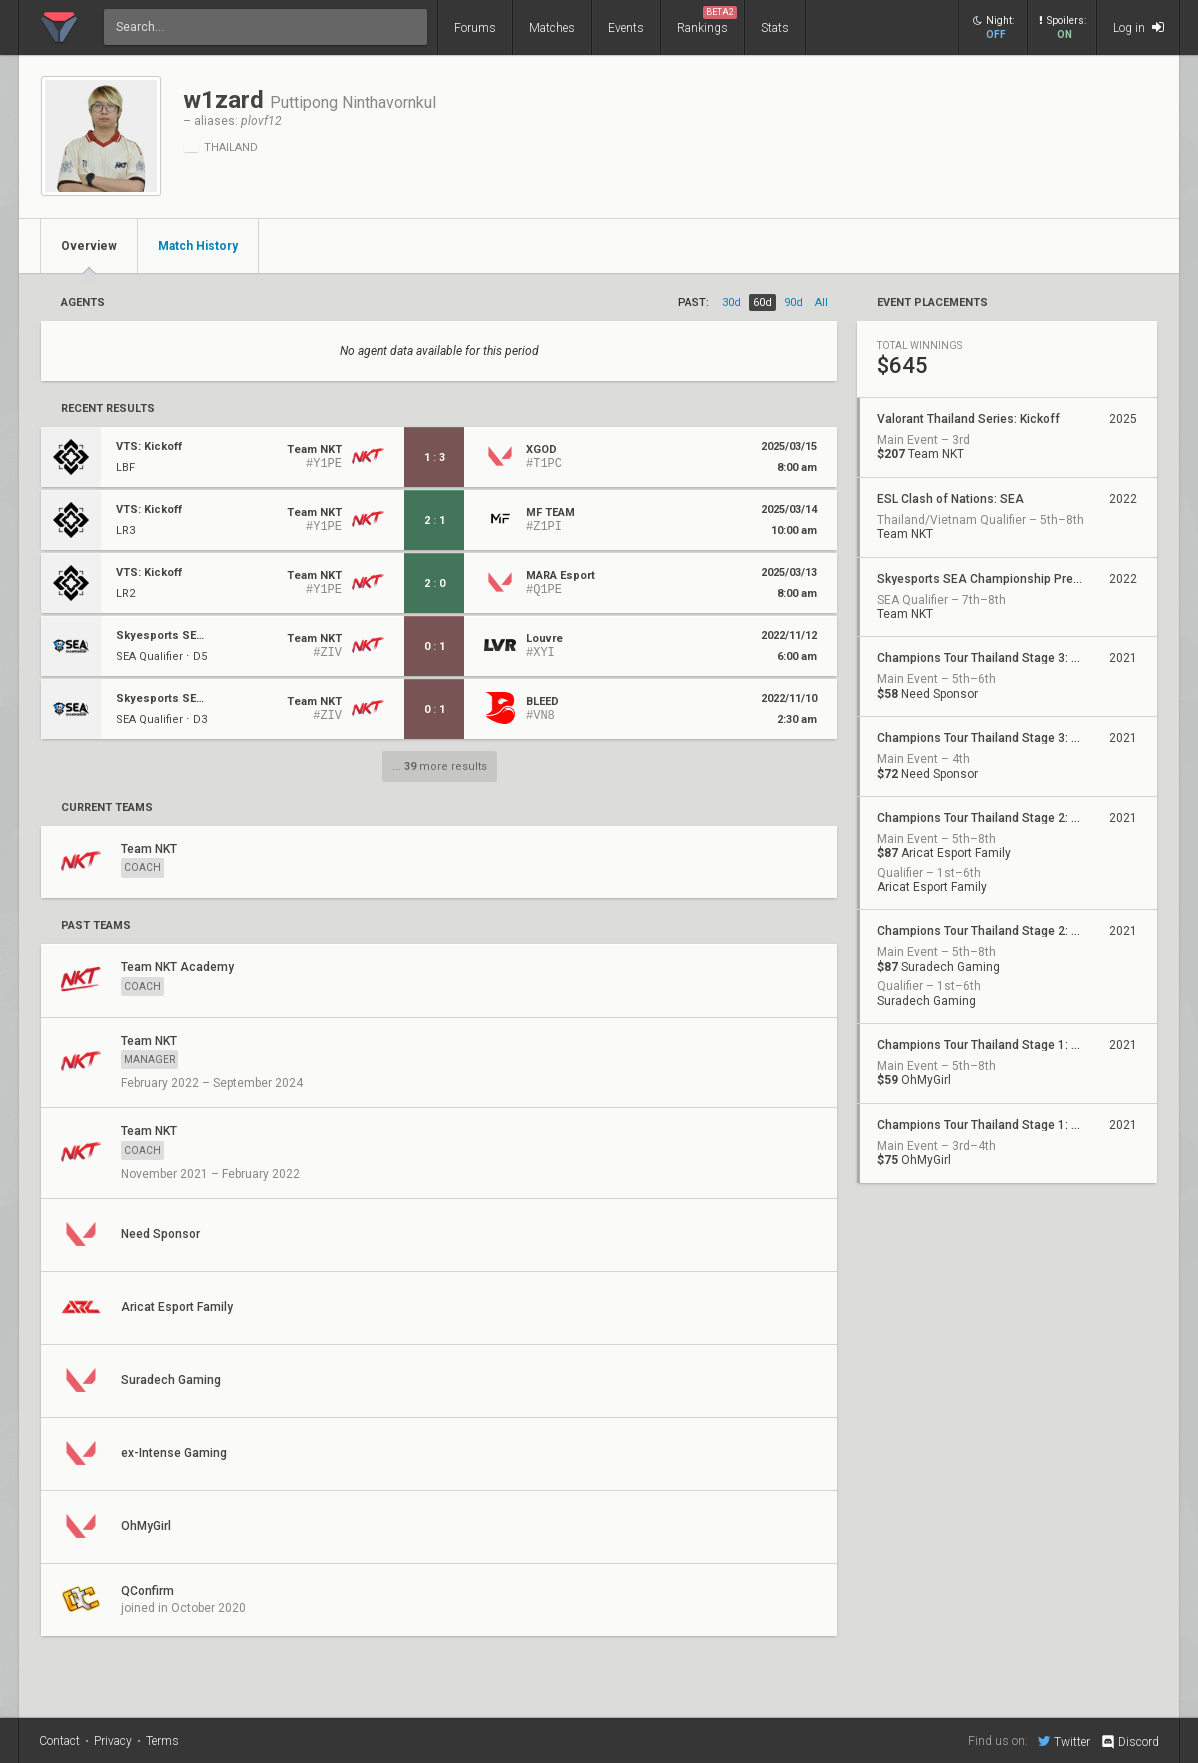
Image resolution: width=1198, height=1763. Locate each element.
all (821, 302)
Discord (1129, 1742)
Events (626, 28)
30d (731, 302)
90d (793, 302)
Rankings (707, 20)
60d (762, 302)
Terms (162, 1741)
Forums (475, 28)
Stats (775, 28)
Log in (1138, 27)
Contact (59, 1741)
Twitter (1064, 1741)
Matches (552, 28)
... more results (439, 766)
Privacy (113, 1741)
